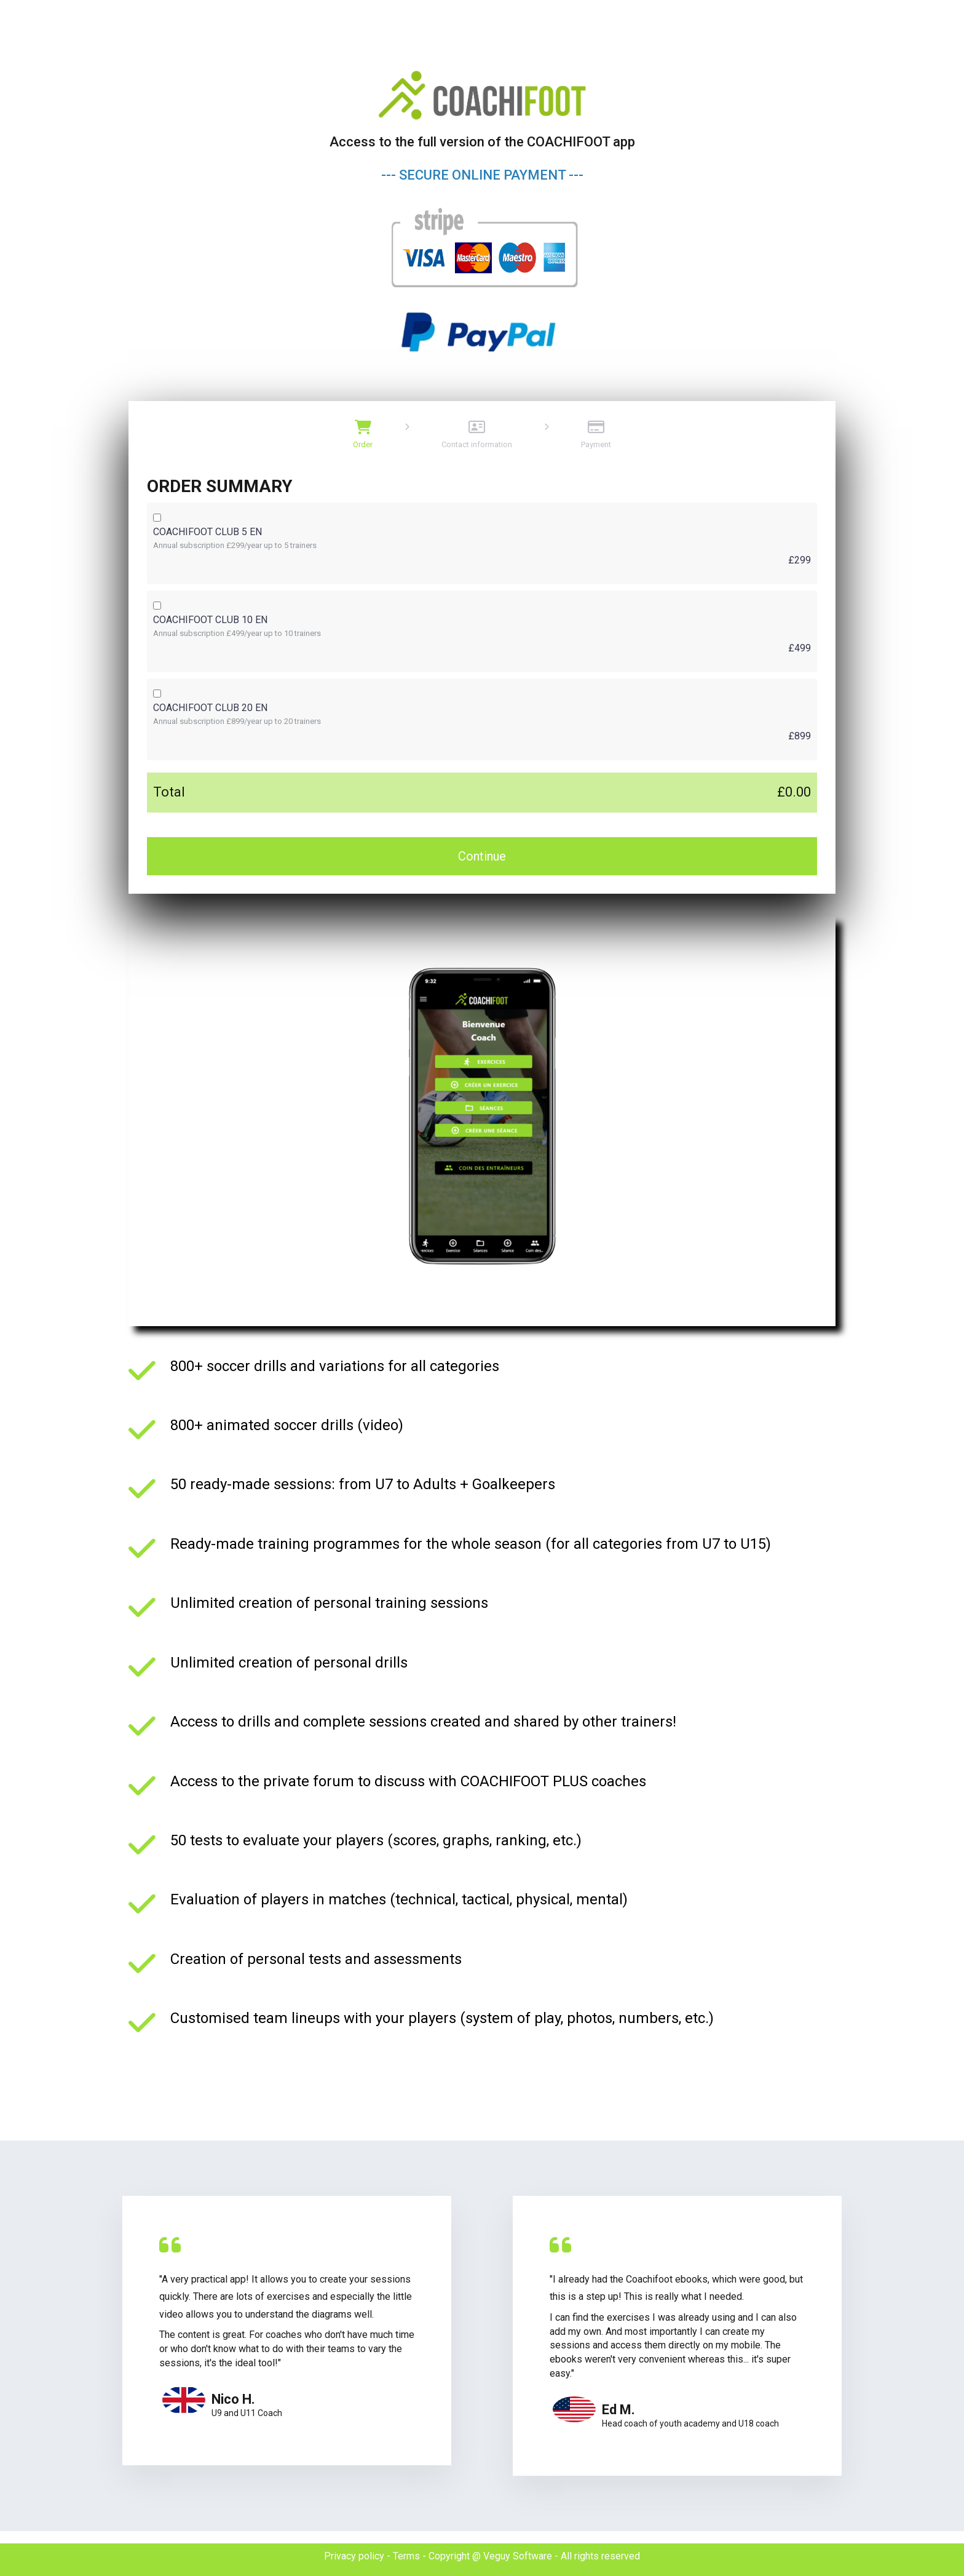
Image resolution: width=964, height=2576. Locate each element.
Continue (482, 856)
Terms (406, 2556)
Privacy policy (354, 2556)
